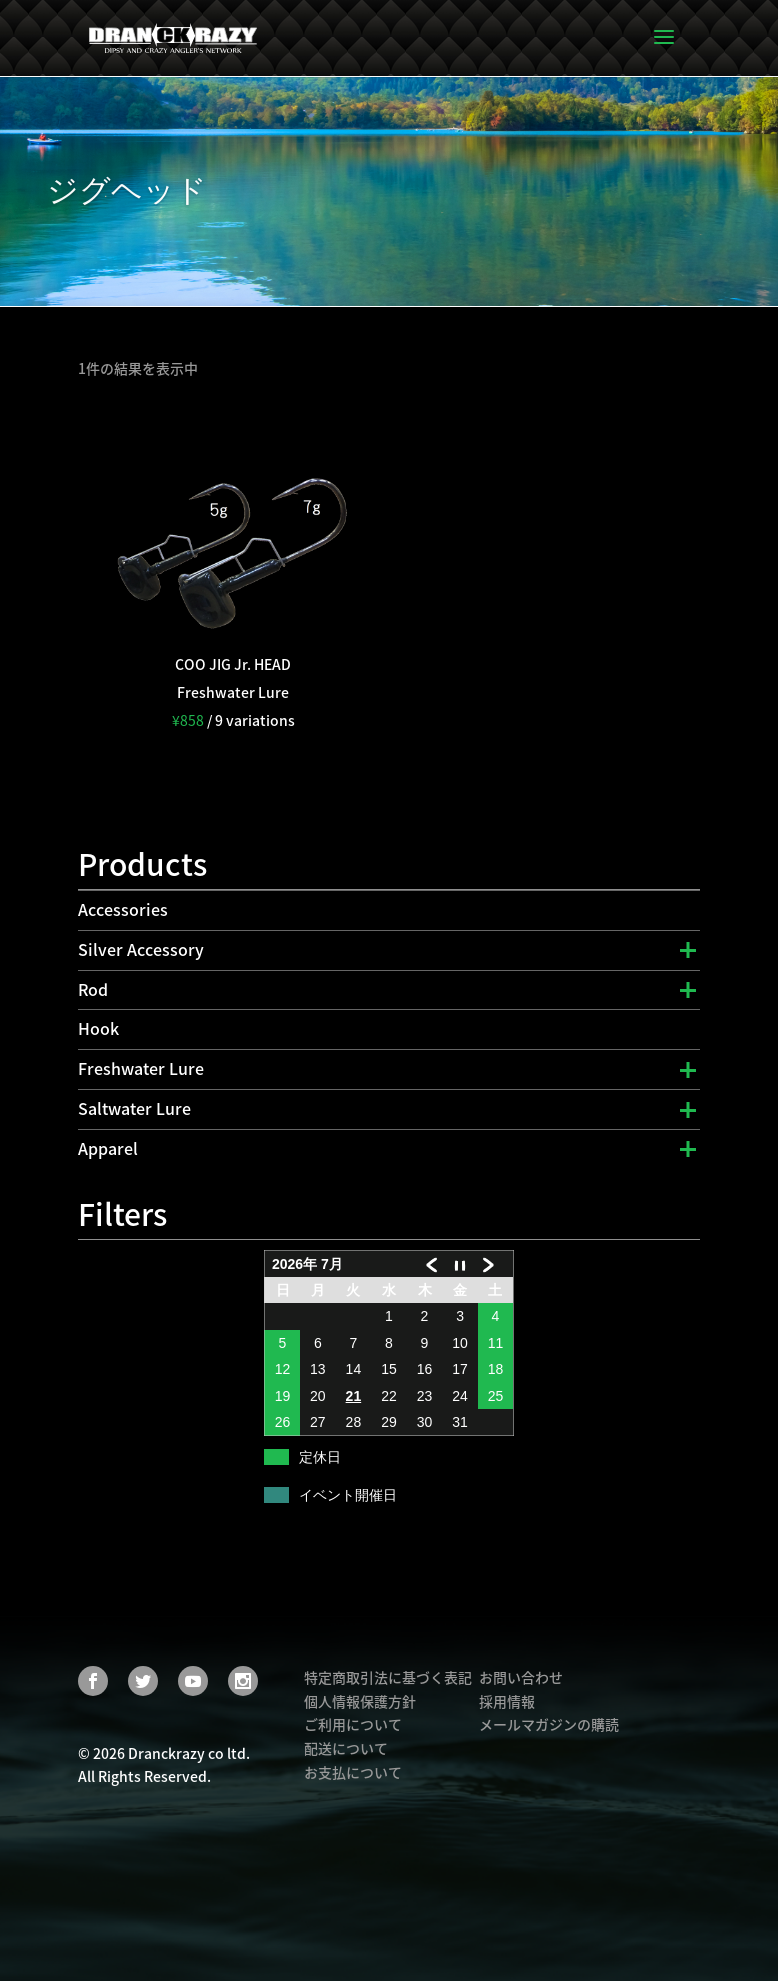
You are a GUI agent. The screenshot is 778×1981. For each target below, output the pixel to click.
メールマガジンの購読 (549, 1724)
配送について (346, 1748)
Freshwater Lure (141, 1068)
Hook (98, 1028)
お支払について (353, 1772)
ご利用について (353, 1724)
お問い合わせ (521, 1677)
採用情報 (507, 1701)
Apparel (108, 1148)
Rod (93, 989)
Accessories (123, 909)
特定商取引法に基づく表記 (388, 1677)
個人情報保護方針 (360, 1701)
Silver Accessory (141, 949)
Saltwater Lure (134, 1108)
